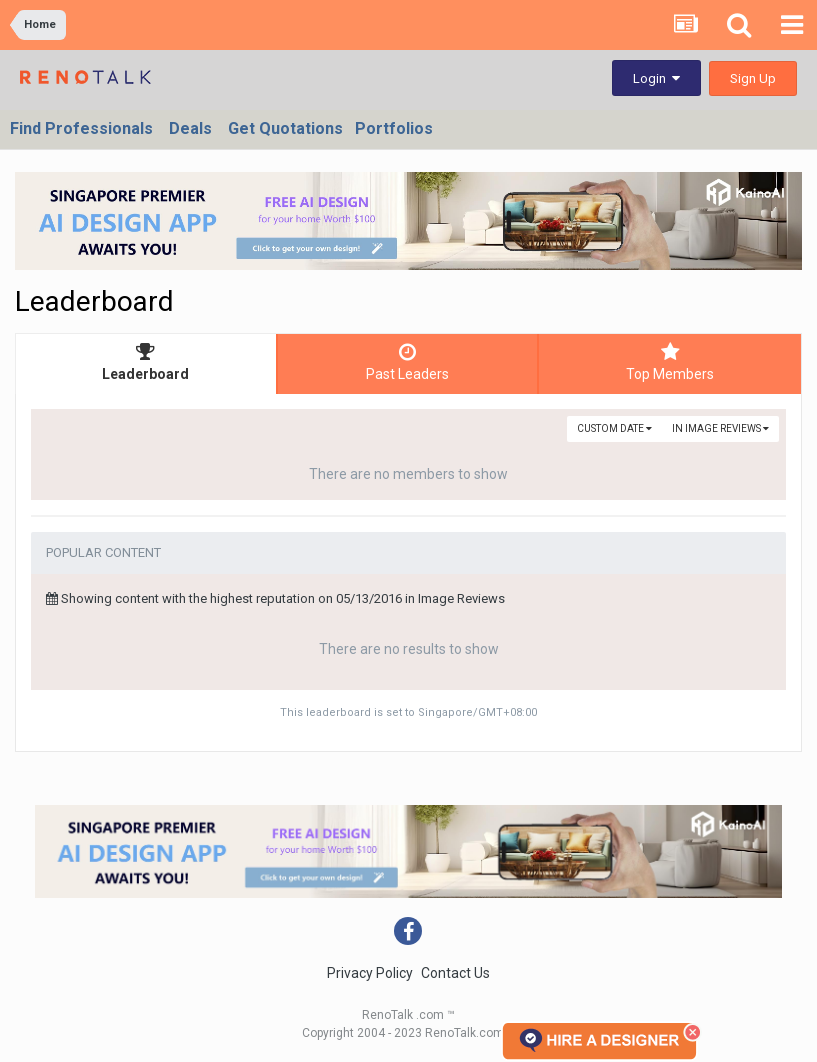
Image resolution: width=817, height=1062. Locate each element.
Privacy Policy (370, 973)
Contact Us (455, 973)
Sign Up (753, 78)
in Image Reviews (720, 428)
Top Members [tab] (670, 362)
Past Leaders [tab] (408, 362)
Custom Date (614, 428)
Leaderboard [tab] (146, 362)
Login (656, 78)
